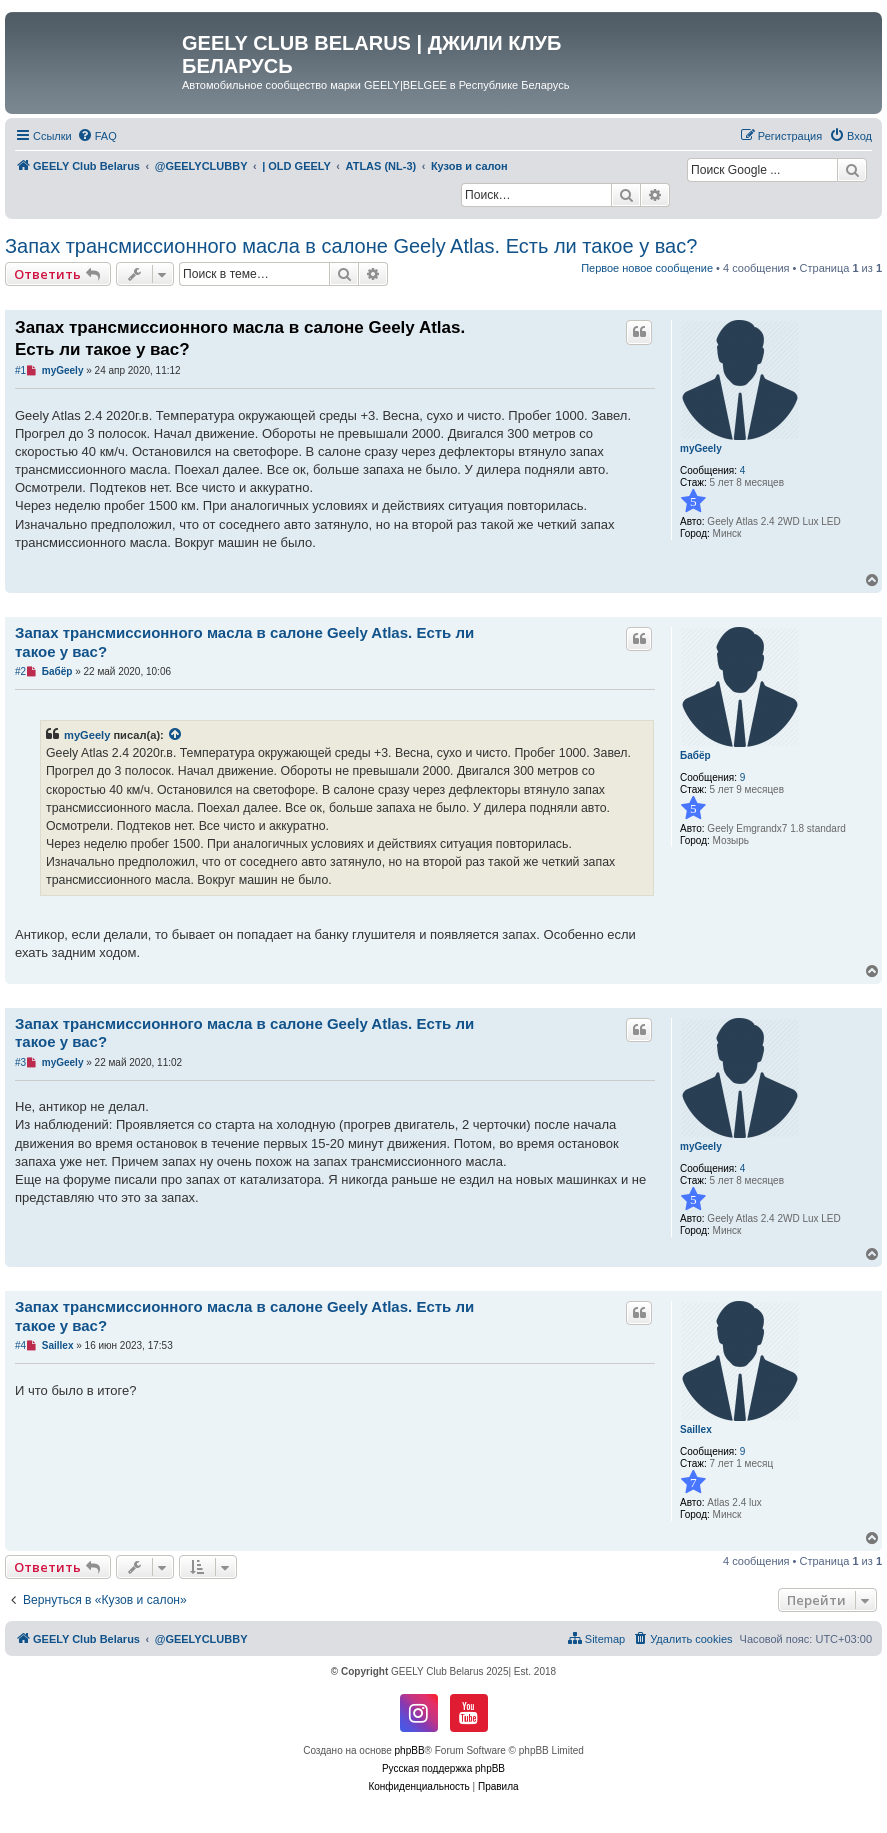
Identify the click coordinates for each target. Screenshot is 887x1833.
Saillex (696, 1429)
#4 (20, 1345)
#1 (20, 370)
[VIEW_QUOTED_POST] (176, 735)
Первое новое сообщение (647, 268)
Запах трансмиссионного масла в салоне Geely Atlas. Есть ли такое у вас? (351, 246)
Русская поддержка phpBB (443, 1768)
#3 (20, 1062)
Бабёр (695, 755)
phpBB (410, 1750)
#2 (20, 671)
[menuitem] (97, 136)
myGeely (701, 448)
